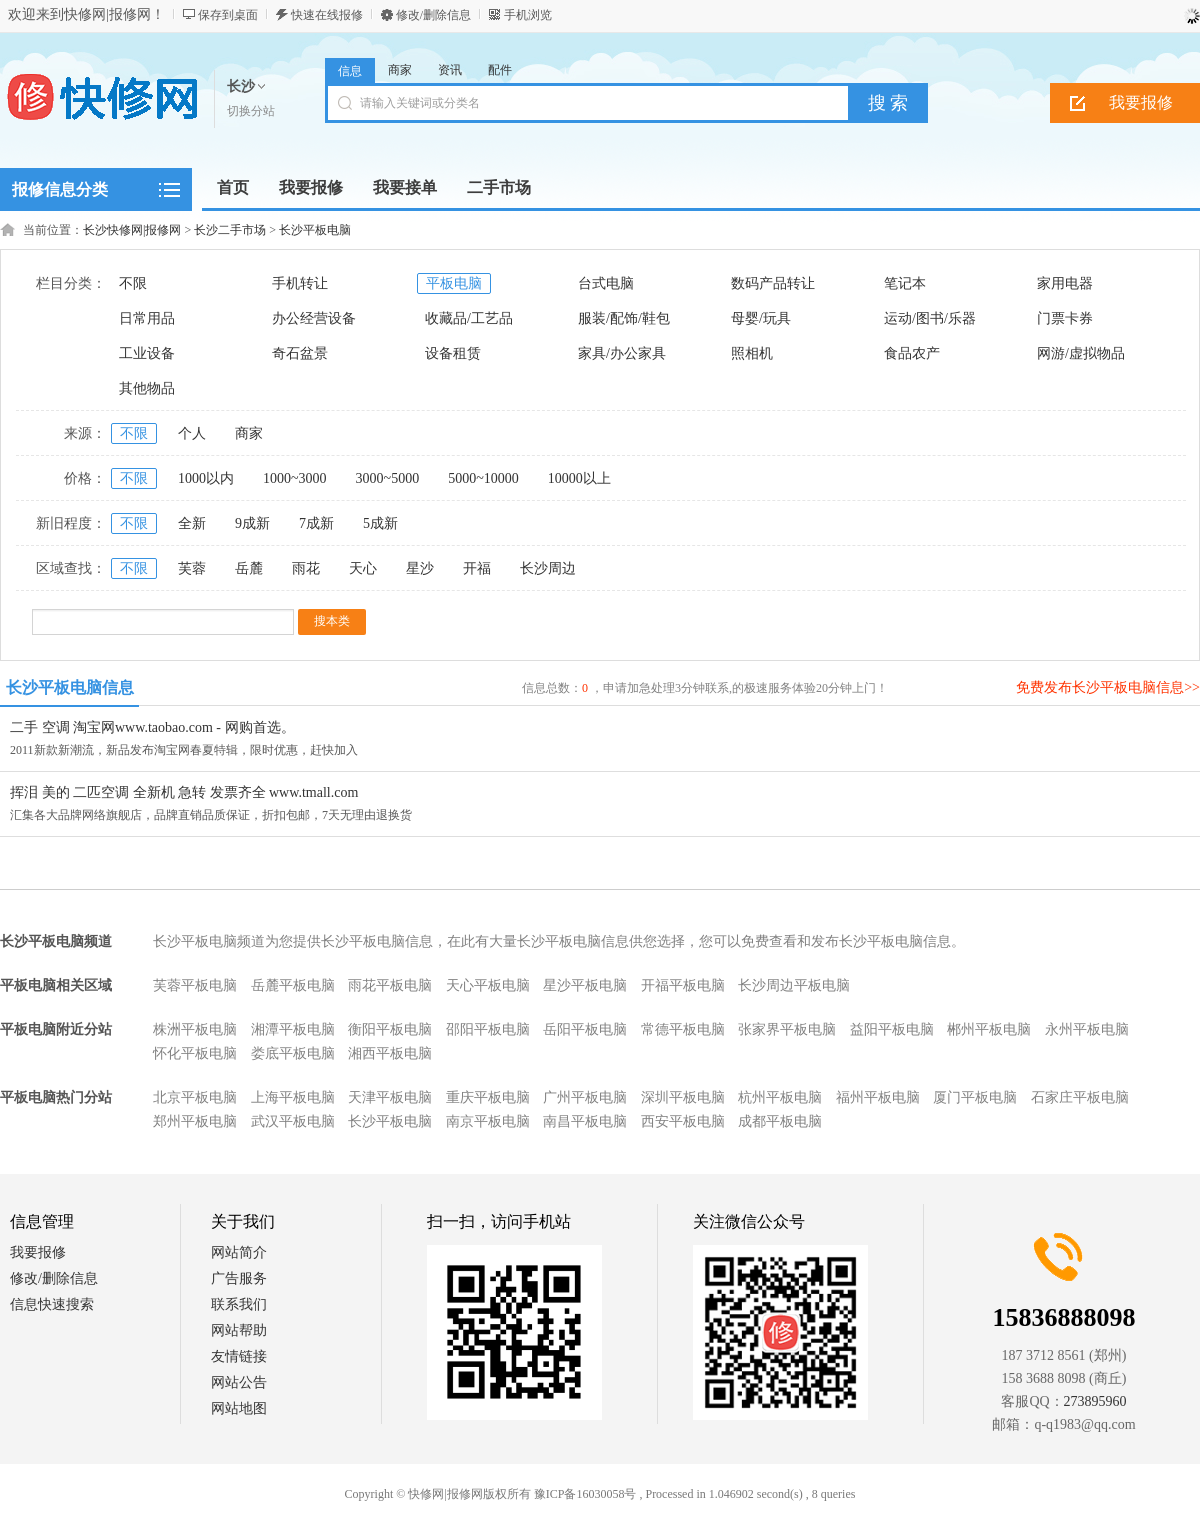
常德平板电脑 (683, 1029)
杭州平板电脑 (780, 1097)
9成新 (252, 523)
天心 (363, 568)
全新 (192, 523)
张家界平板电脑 (787, 1029)
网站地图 (239, 1408)
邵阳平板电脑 (488, 1029)
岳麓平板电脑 (293, 985)
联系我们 (239, 1304)
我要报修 (38, 1252)
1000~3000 (295, 478)
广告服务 (239, 1278)
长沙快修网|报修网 (132, 230)
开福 (477, 568)
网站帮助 (239, 1330)
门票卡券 (1065, 318)
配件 (500, 70)
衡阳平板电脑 (390, 1029)
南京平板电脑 (488, 1121)
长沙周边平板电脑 (794, 985)
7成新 (316, 523)
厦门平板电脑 (975, 1097)
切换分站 (251, 111)
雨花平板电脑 (390, 985)
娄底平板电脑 (293, 1053)
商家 (400, 70)
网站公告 (239, 1382)
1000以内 (206, 478)
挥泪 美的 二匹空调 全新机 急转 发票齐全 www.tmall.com (184, 792)
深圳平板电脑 (683, 1097)
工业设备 (147, 353)
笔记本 (905, 283)
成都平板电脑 (780, 1121)
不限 (133, 283)
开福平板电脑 (683, 985)
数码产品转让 (773, 283)
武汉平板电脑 (293, 1121)
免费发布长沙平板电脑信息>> (1108, 687)
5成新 (380, 523)
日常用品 (147, 318)
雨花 (306, 568)
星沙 (420, 568)
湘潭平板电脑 (293, 1029)
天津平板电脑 (390, 1097)
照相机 (752, 353)
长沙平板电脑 (315, 230)
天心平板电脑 (488, 985)
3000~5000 (388, 478)
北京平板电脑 (195, 1097)
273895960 (1095, 1401)
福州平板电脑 (878, 1097)
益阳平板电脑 (892, 1029)
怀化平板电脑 (195, 1053)
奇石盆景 (300, 353)
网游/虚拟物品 (1081, 353)
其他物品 (147, 388)
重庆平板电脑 (488, 1097)
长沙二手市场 (230, 230)
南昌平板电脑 (585, 1121)
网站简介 (239, 1252)
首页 (233, 187)
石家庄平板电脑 (1080, 1097)
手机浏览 (528, 15)
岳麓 (249, 568)
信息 (350, 71)
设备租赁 (453, 353)
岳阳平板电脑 (585, 1029)
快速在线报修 (327, 15)
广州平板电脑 (585, 1097)
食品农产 (912, 353)
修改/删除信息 (433, 15)
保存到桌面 (228, 15)
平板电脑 (454, 283)
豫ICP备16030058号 (585, 1494)
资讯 (450, 70)
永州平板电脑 (1087, 1029)
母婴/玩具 (761, 318)
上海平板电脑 (293, 1097)
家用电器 (1065, 283)
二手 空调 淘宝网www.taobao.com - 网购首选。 (152, 727)
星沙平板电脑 (585, 985)
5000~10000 (483, 478)
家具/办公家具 (622, 353)
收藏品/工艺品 (469, 318)
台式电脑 (606, 283)
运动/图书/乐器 (930, 318)
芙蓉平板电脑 (195, 985)
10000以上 (579, 478)
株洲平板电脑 (195, 1029)
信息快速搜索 (52, 1304)
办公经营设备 (314, 318)
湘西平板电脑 (390, 1053)
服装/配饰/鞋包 (624, 318)
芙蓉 (192, 568)
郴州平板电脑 (989, 1029)
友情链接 (239, 1356)
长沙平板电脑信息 (70, 687)
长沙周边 (548, 568)
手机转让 (300, 283)
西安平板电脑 (683, 1121)
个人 (192, 433)
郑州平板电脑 (195, 1121)
